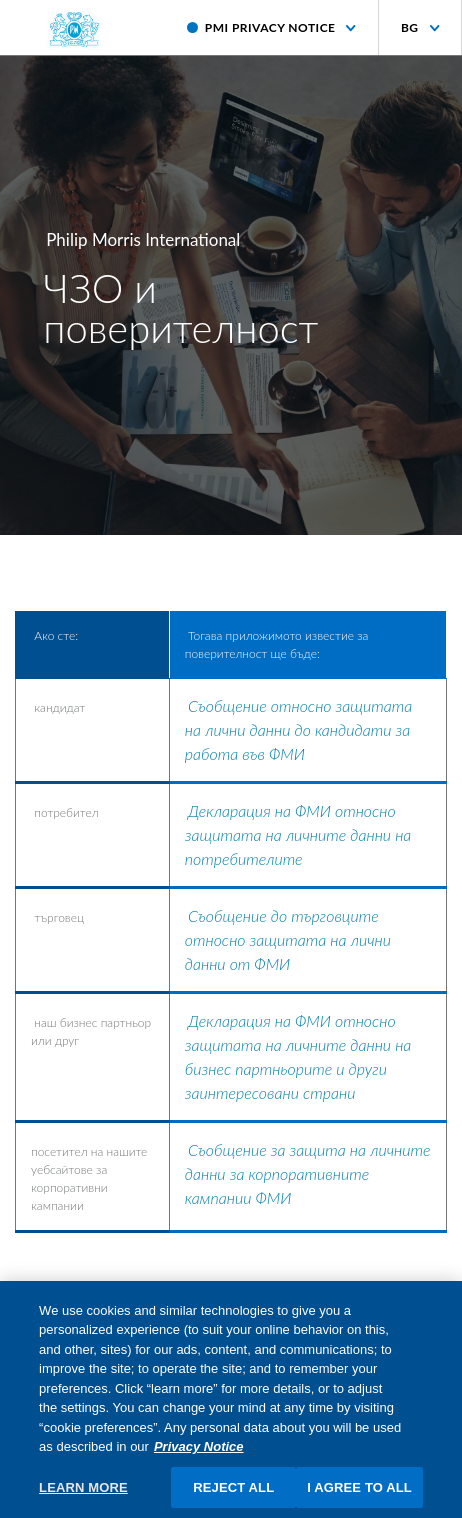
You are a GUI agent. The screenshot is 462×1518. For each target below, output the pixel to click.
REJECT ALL (233, 1493)
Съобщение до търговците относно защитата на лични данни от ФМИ (288, 939)
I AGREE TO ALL (359, 1493)
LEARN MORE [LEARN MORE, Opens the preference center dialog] (83, 1493)
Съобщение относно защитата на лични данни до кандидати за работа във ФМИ (299, 729)
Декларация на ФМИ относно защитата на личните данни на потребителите (298, 834)
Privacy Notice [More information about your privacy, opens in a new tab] (199, 1453)
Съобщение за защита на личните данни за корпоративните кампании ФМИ (308, 1173)
